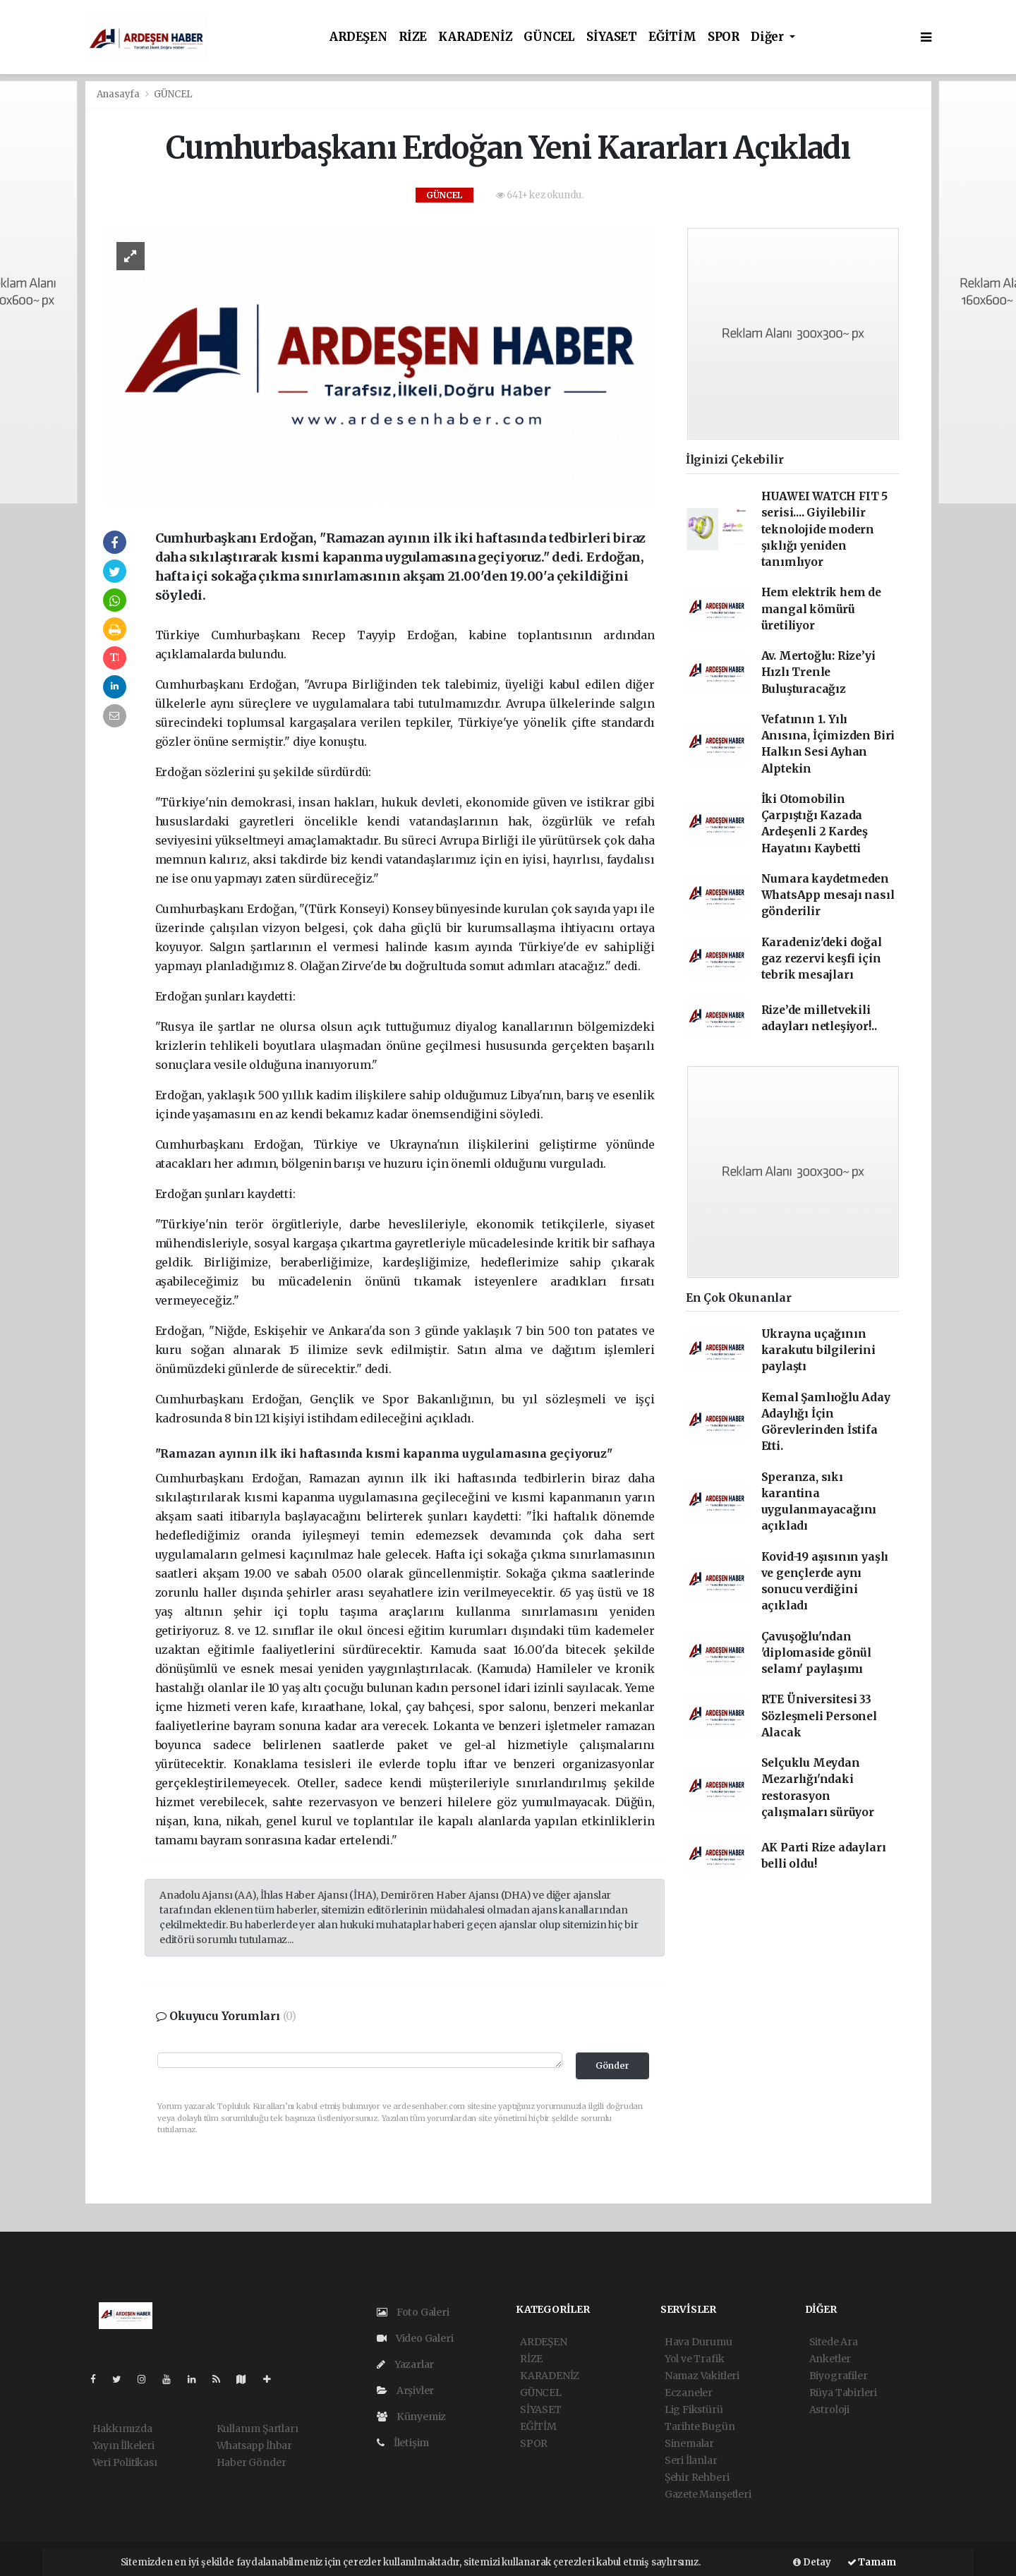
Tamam (871, 2562)
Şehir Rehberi (697, 2477)
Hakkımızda (122, 2428)
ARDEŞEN (358, 37)
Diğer (769, 37)
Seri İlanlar (691, 2460)
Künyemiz (411, 2416)
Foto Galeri (413, 2312)
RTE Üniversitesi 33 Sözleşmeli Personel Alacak (819, 1716)
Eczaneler (689, 2392)
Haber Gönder (251, 2462)
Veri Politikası (124, 2462)
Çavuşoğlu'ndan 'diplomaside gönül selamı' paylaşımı (816, 1653)
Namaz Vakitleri (702, 2375)
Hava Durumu (698, 2341)
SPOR (723, 37)
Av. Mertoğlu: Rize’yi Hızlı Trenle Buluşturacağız (818, 672)
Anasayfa (119, 94)
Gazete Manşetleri (708, 2494)
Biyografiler (838, 2375)
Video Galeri (415, 2338)
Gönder (612, 2065)
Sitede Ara (833, 2341)
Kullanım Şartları (257, 2428)
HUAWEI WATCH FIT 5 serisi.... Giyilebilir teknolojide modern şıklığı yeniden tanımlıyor (824, 529)
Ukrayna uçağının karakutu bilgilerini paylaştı (818, 1350)
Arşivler (405, 2390)
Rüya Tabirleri (843, 2392)
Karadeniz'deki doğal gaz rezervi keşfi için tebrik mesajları (821, 959)
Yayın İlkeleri (123, 2445)
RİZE (413, 37)
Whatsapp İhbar (254, 2445)
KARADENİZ (475, 37)
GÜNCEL (549, 37)
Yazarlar (405, 2364)
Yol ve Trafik (695, 2358)
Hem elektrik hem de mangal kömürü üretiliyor (821, 609)
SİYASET (611, 37)
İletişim (403, 2442)
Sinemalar (689, 2443)
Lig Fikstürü (694, 2409)
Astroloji (829, 2409)
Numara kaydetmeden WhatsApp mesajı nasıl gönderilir (828, 895)
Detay (812, 2562)
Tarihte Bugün (700, 2426)
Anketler (830, 2358)
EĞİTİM (672, 37)
